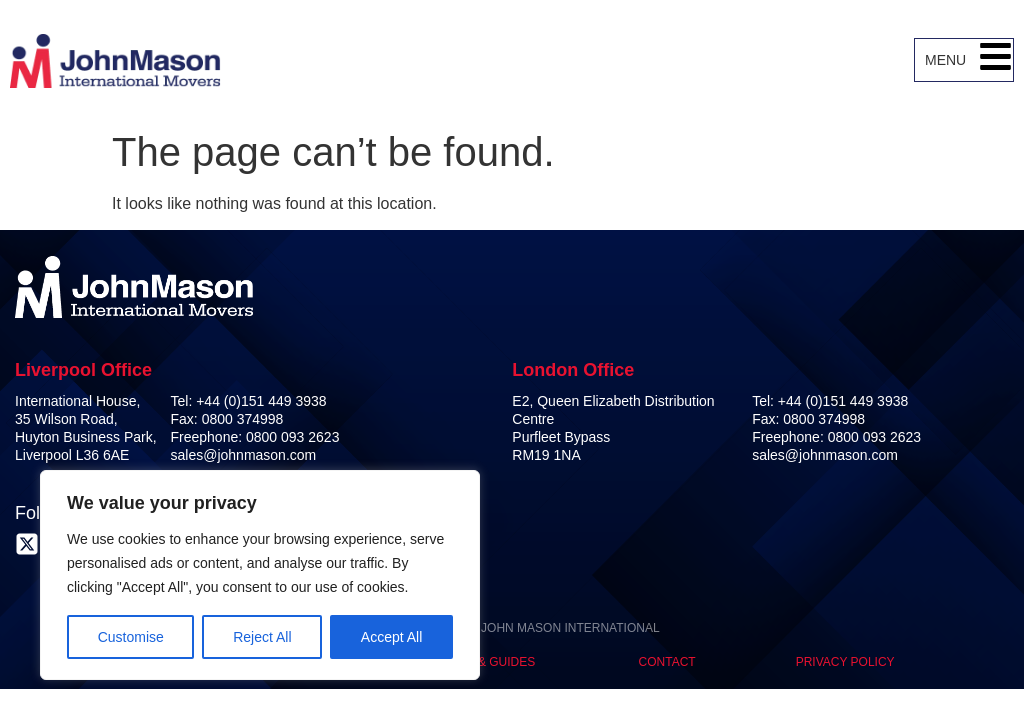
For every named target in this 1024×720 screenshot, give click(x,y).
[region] (260, 575)
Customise (131, 637)
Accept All (391, 637)
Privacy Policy (845, 662)
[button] (995, 60)
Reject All (262, 637)
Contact (667, 662)
